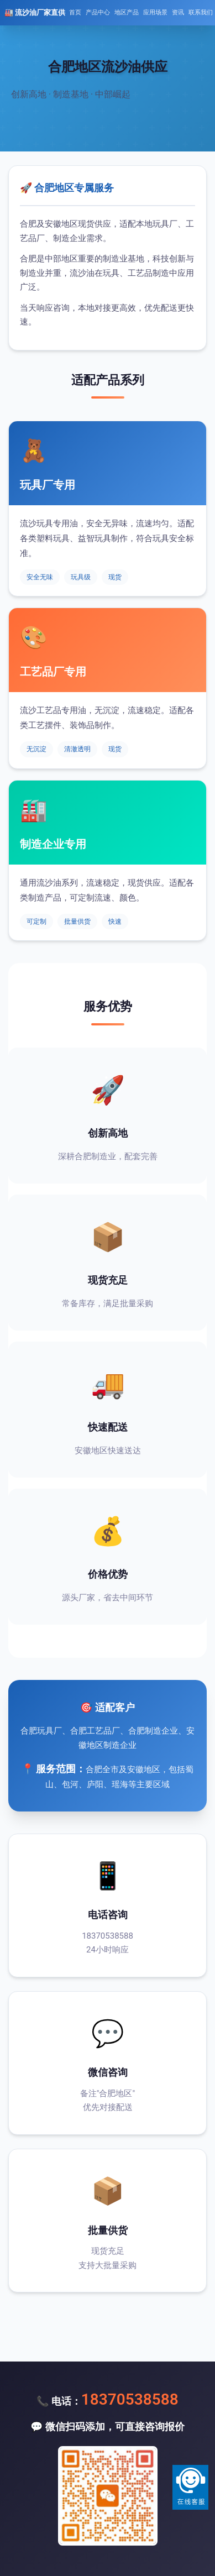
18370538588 (130, 2399)
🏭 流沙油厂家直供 (34, 12)
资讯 (178, 12)
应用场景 (155, 12)
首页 (75, 12)
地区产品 (126, 12)
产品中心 (98, 12)
